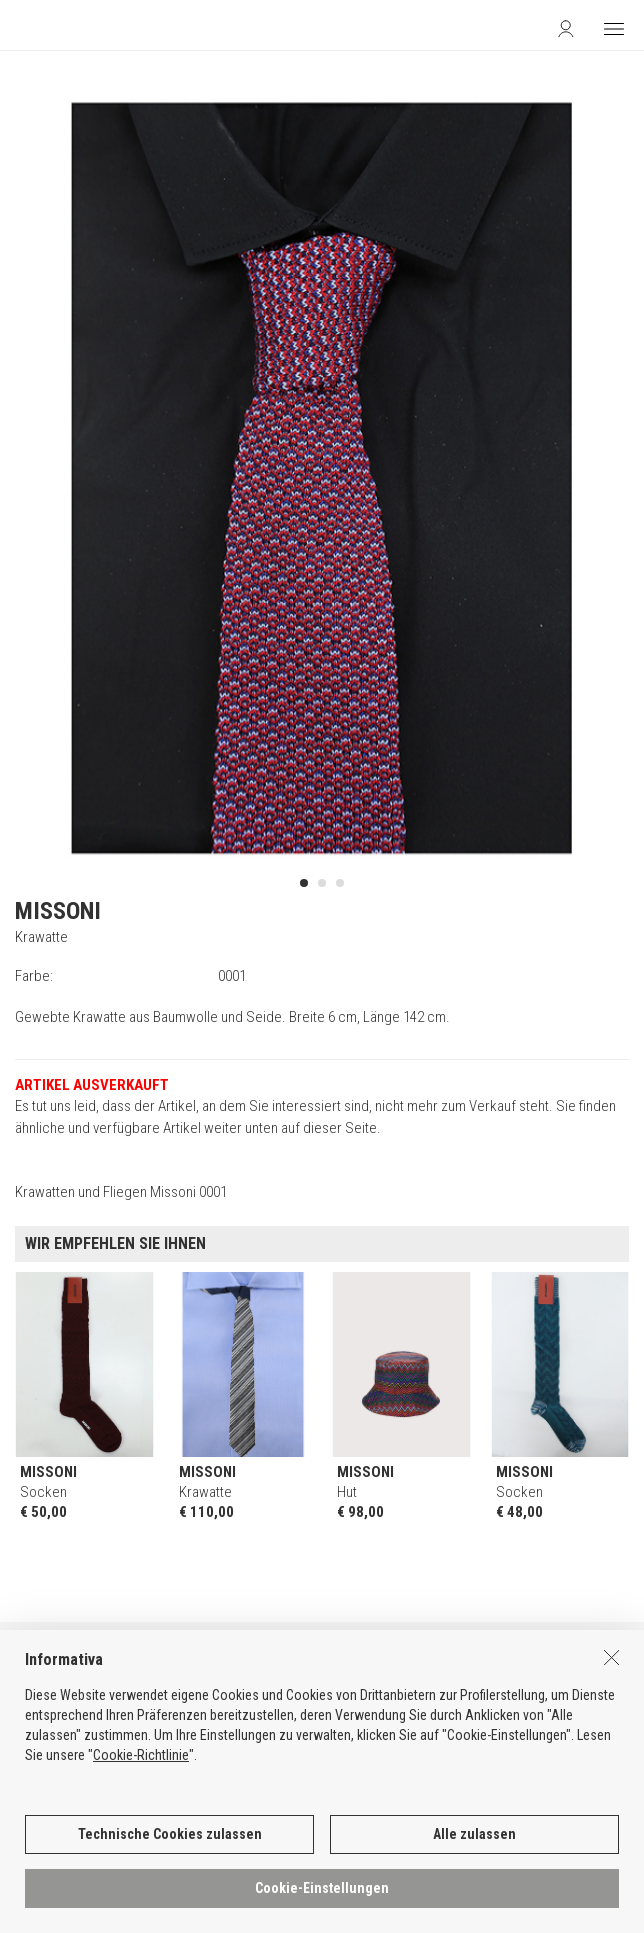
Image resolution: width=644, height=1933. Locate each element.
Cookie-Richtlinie (141, 1763)
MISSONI (58, 911)
